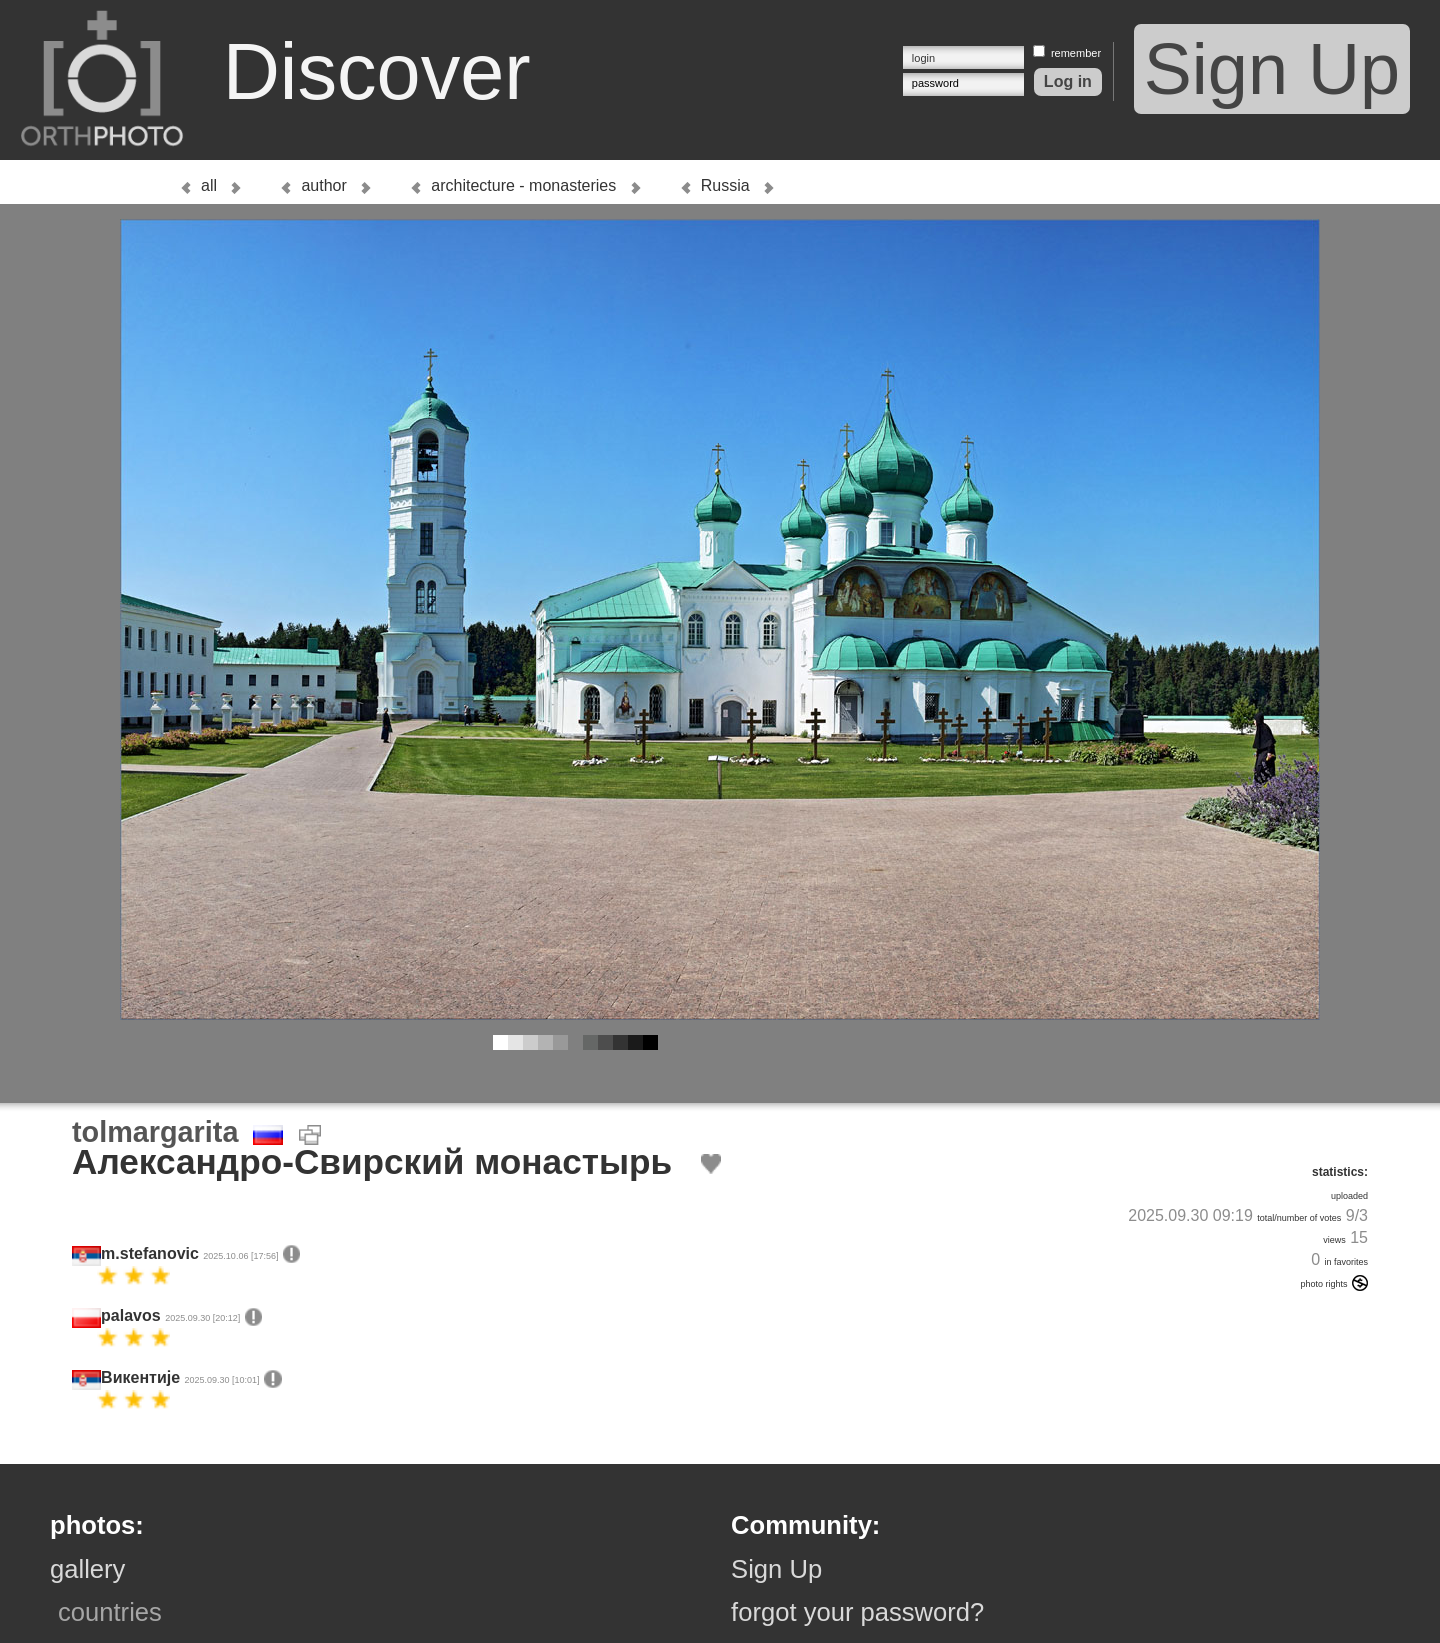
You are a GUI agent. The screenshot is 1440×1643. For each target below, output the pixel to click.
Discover (377, 71)
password (935, 83)
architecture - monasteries (523, 185)
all (209, 185)
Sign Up (1272, 69)
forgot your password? (857, 1612)
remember (1076, 53)
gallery (87, 1569)
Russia (725, 185)
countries (110, 1612)
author (323, 185)
